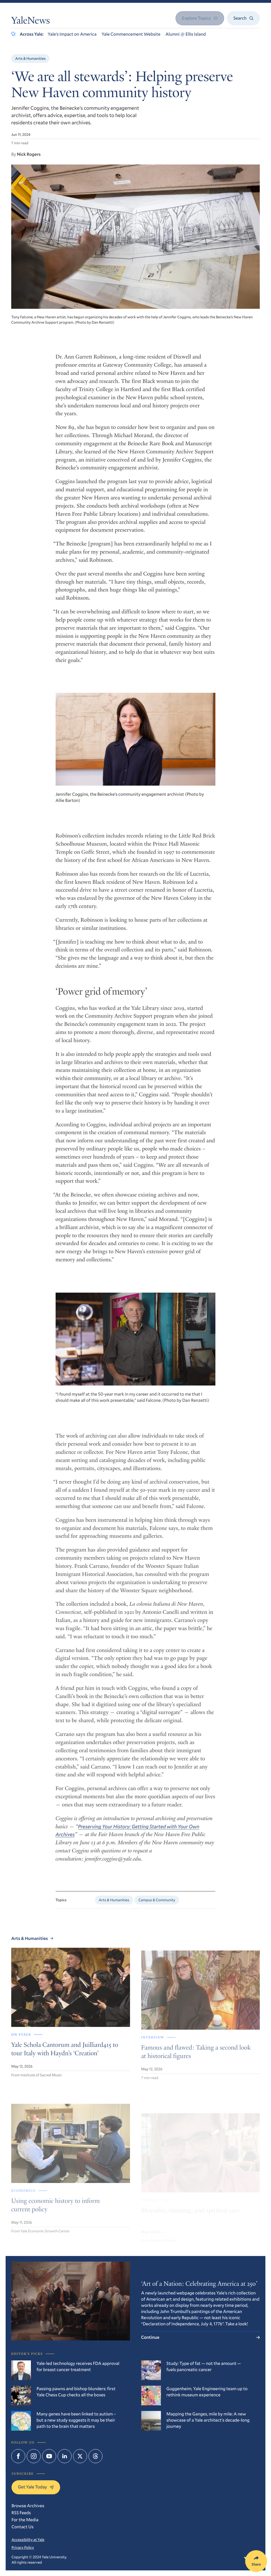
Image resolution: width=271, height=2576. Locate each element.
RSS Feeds (21, 2513)
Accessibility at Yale (28, 2539)
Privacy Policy (23, 2547)
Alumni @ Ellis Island (185, 34)
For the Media (25, 2520)
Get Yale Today (36, 2487)
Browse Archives (28, 2506)
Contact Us (22, 2527)
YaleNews (30, 21)
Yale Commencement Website (131, 34)
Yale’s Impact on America (72, 34)
